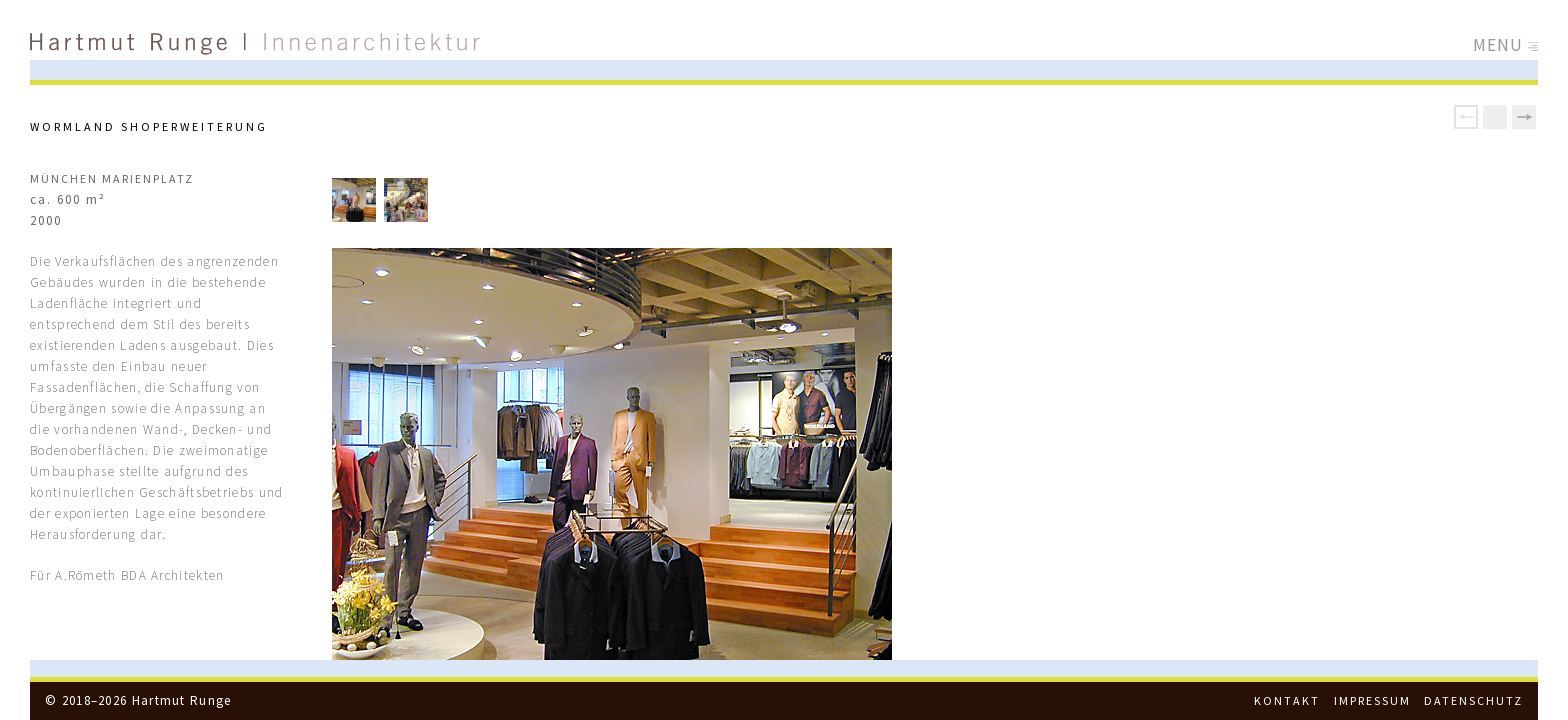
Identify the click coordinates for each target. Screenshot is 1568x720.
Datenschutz (1473, 700)
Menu (1506, 45)
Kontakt (1287, 700)
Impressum (1372, 700)
